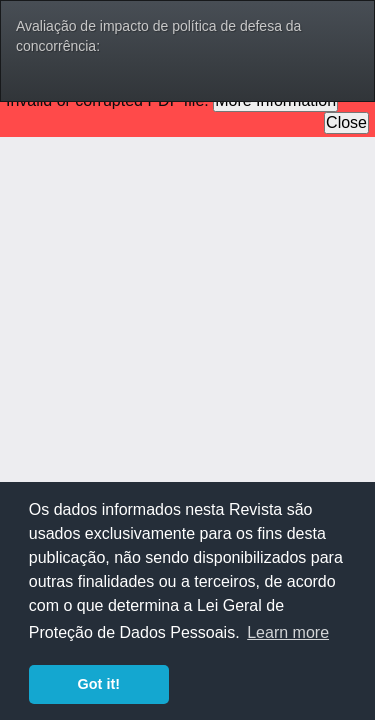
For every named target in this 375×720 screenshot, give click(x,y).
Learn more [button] (288, 632)
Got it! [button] (99, 684)
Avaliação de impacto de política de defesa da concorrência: (158, 36)
